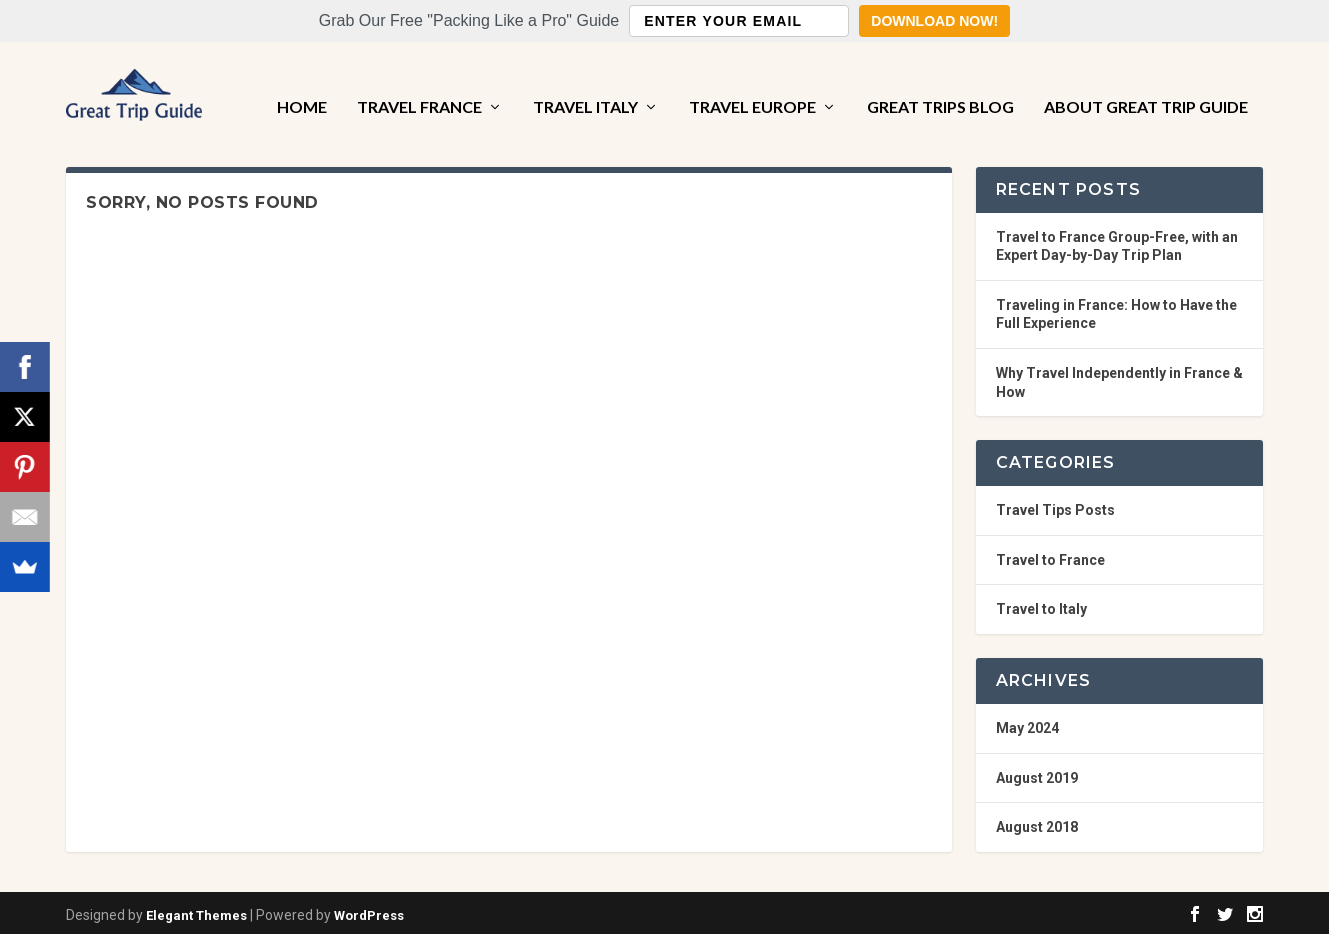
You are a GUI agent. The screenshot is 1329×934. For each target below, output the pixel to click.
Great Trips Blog (940, 82)
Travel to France (1050, 555)
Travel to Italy (1041, 605)
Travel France (419, 82)
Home (302, 82)
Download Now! (934, 21)
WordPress (369, 910)
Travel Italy (585, 82)
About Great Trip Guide (1146, 82)
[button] (664, 21)
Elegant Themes (196, 910)
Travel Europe (752, 82)
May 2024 (1027, 723)
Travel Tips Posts (1055, 506)
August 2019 (1037, 773)
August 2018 (1037, 823)
